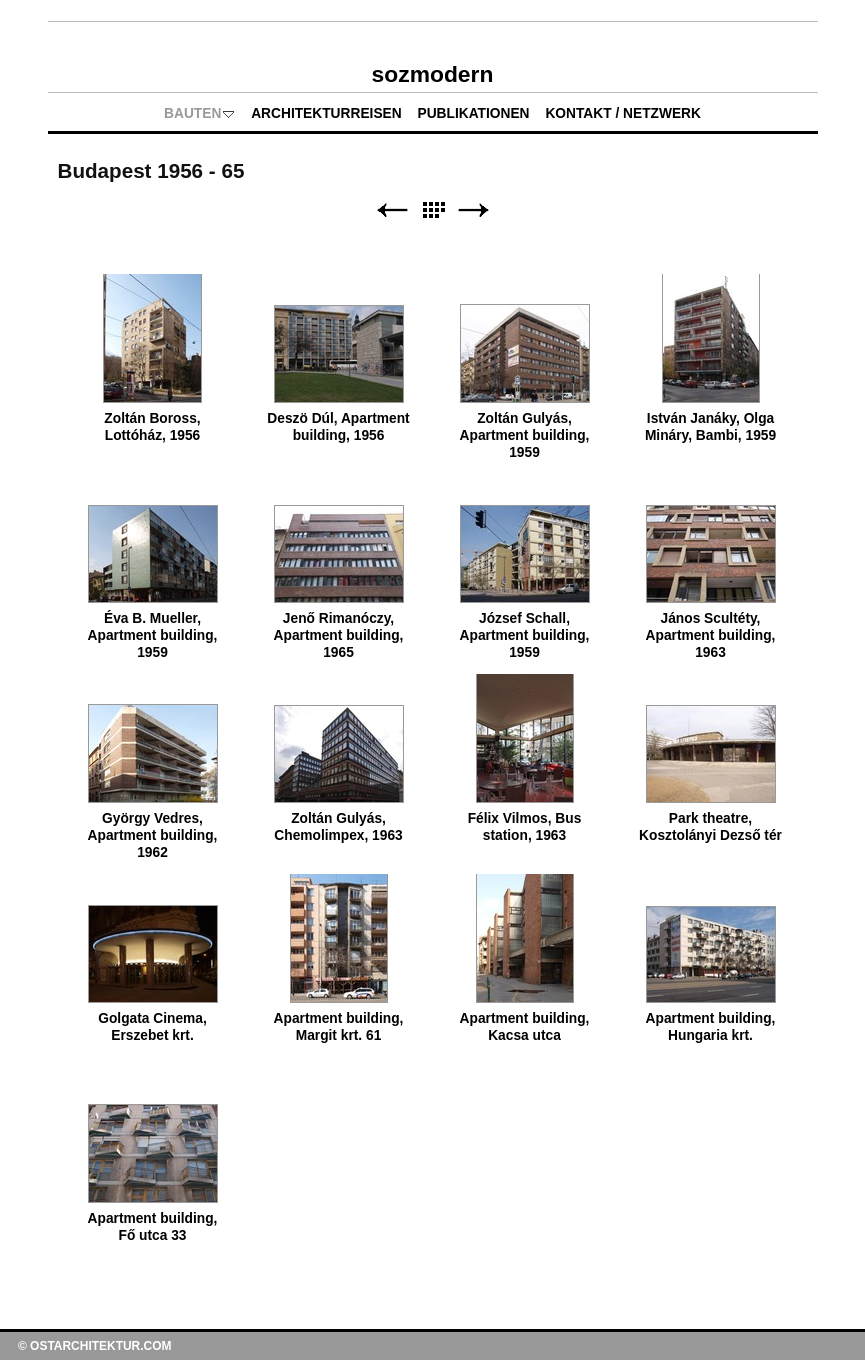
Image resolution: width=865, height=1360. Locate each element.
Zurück (392, 210)
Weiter (474, 210)
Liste (433, 210)
